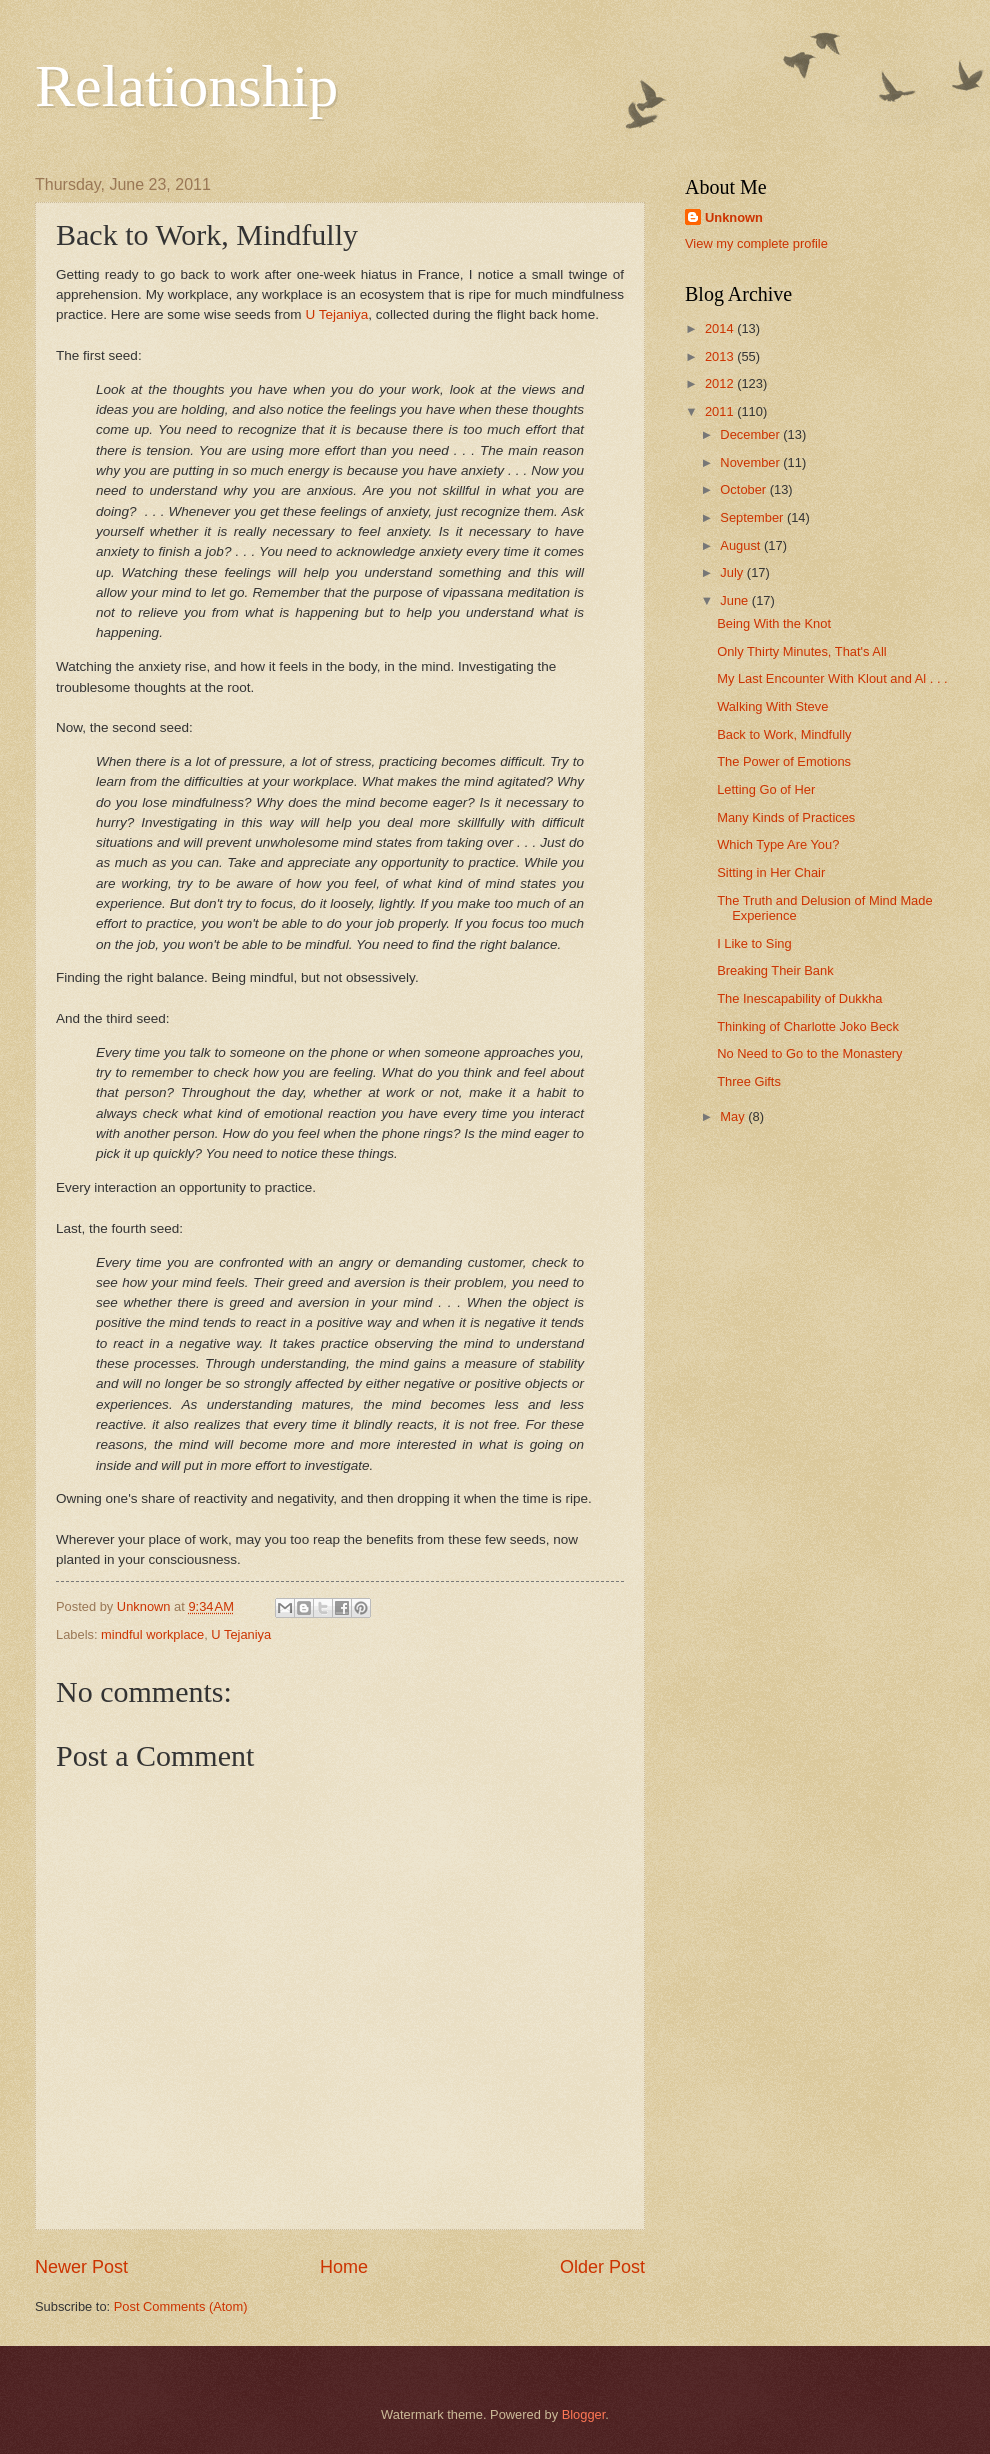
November (751, 462)
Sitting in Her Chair (771, 872)
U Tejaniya (336, 314)
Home (344, 2267)
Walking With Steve (772, 706)
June (736, 600)
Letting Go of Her (766, 789)
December (751, 434)
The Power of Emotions (784, 761)
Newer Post (81, 2267)
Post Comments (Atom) (181, 2306)
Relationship (186, 86)
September (753, 517)
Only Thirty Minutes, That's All (801, 651)
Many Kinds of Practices (786, 817)
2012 (721, 383)
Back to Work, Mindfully (784, 734)
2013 (721, 356)
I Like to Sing (754, 943)
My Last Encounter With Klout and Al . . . (832, 678)
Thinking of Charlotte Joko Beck (808, 1026)
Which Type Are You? (778, 844)
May (734, 1116)
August (742, 545)
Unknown (734, 217)
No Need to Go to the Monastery (809, 1053)
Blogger (584, 2414)
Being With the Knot (774, 623)
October (744, 489)
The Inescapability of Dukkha (799, 998)
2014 (721, 328)
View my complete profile (756, 243)
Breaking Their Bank (775, 970)
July (733, 572)
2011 (721, 411)
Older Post (602, 2267)
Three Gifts (749, 1081)
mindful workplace (152, 1634)
